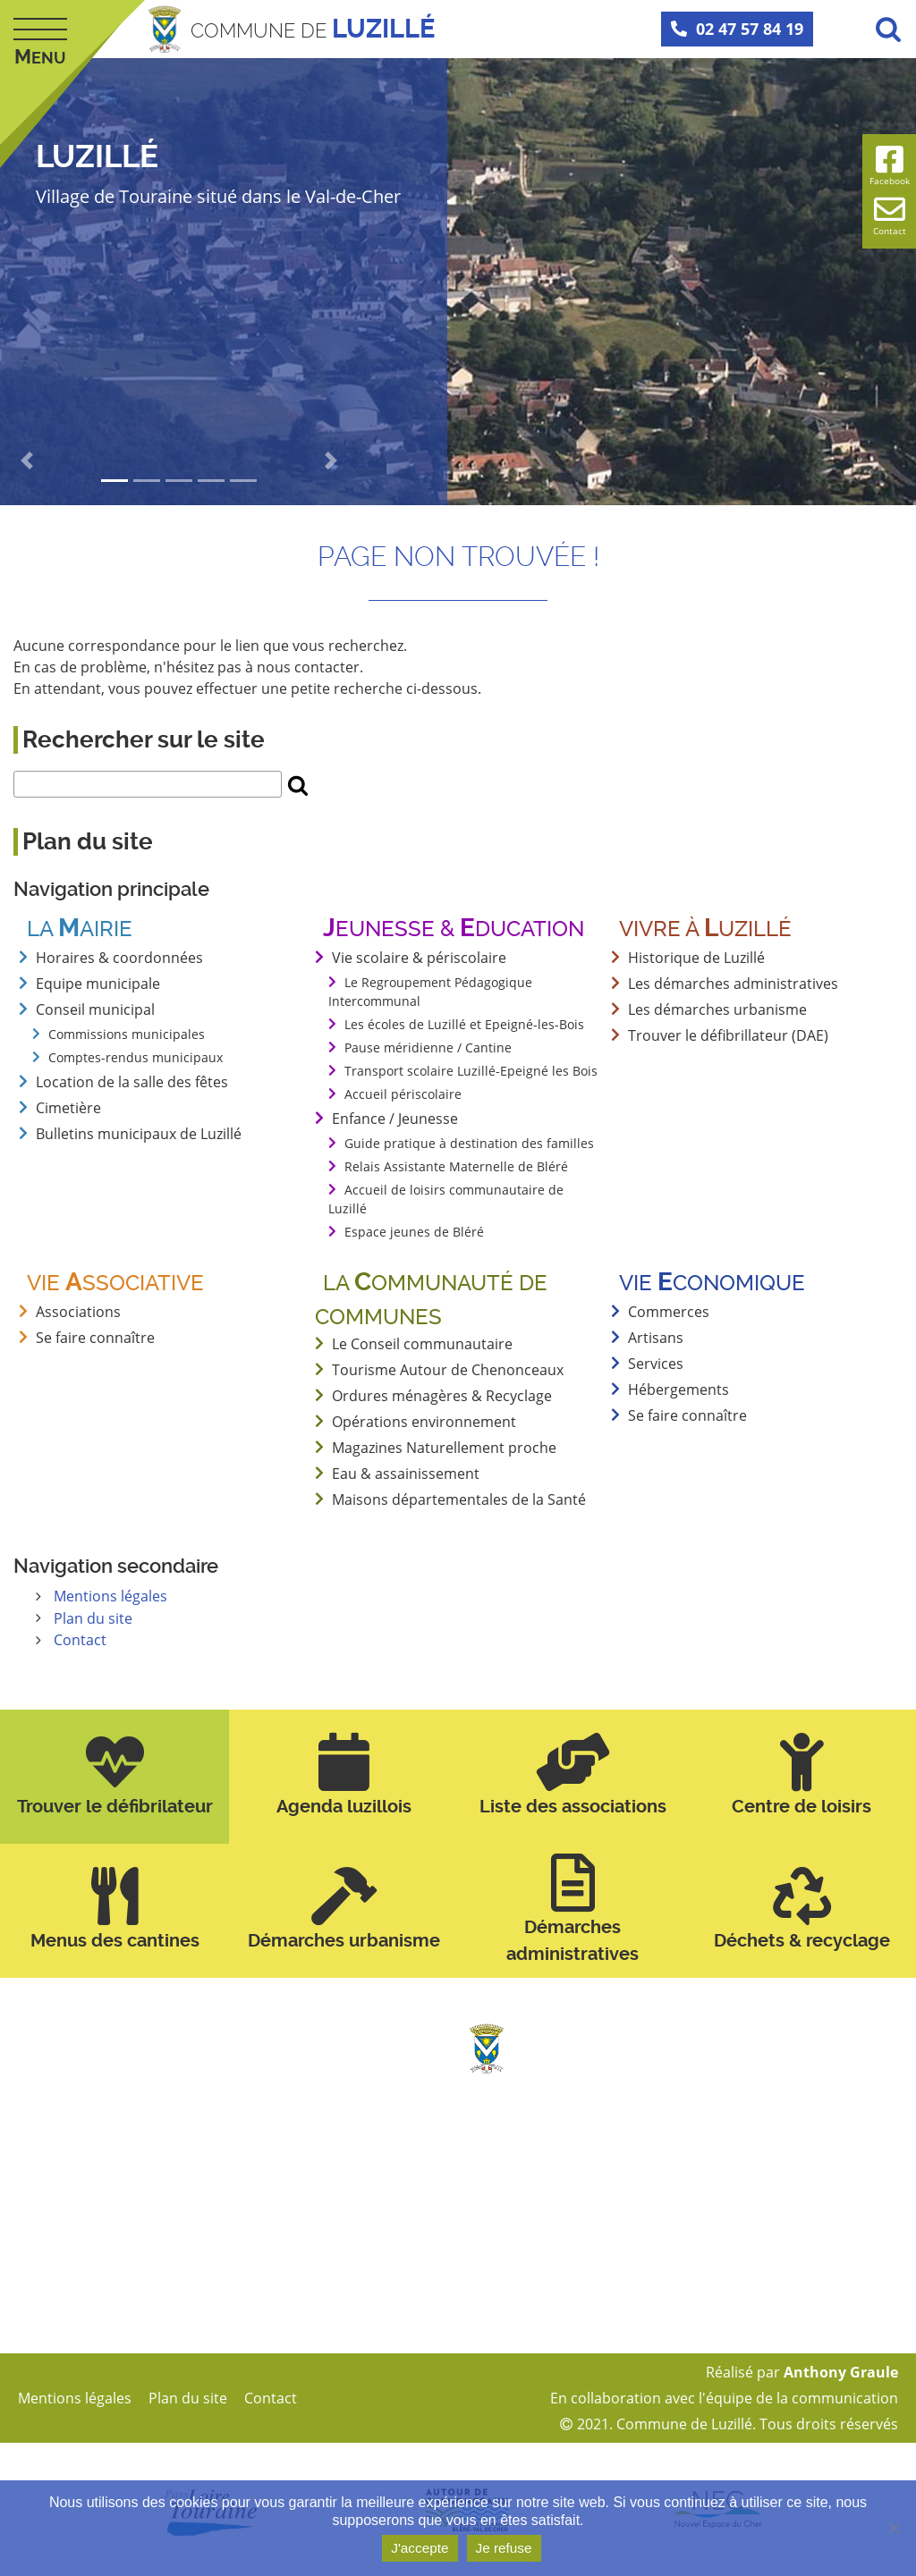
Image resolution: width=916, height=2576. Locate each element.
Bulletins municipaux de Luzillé (139, 1134)
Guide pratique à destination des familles (469, 1143)
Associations (78, 1312)
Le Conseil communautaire (422, 1344)
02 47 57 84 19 (737, 28)
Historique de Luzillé (696, 957)
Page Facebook (542, 2325)
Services (655, 1363)
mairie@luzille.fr (546, 2258)
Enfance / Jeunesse (395, 1118)
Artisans (655, 1337)
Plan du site (93, 1617)
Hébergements (678, 1389)
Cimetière (68, 1108)
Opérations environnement (424, 1422)
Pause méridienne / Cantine (428, 1047)
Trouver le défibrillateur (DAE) (728, 1035)
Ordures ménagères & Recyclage (442, 1396)
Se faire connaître (687, 1415)
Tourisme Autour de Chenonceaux (448, 1370)
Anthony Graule (841, 2371)
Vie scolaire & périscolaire (419, 957)
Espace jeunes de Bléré (414, 1231)
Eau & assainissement (405, 1473)
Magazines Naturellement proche (444, 1447)
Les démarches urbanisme (717, 1009)
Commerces (668, 1312)
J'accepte (420, 2548)
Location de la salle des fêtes (132, 1082)
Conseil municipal (95, 1009)
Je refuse (506, 2548)
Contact (80, 1639)
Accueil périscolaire (403, 1093)
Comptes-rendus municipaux (135, 1057)
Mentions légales (110, 1596)
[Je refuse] (894, 2529)
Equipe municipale (98, 983)
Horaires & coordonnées (119, 957)
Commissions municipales (126, 1034)
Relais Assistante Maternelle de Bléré (456, 1166)
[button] (27, 460)
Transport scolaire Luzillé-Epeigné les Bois (471, 1070)
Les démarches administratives (733, 983)
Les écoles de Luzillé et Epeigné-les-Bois (464, 1024)
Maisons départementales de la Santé (459, 1499)
